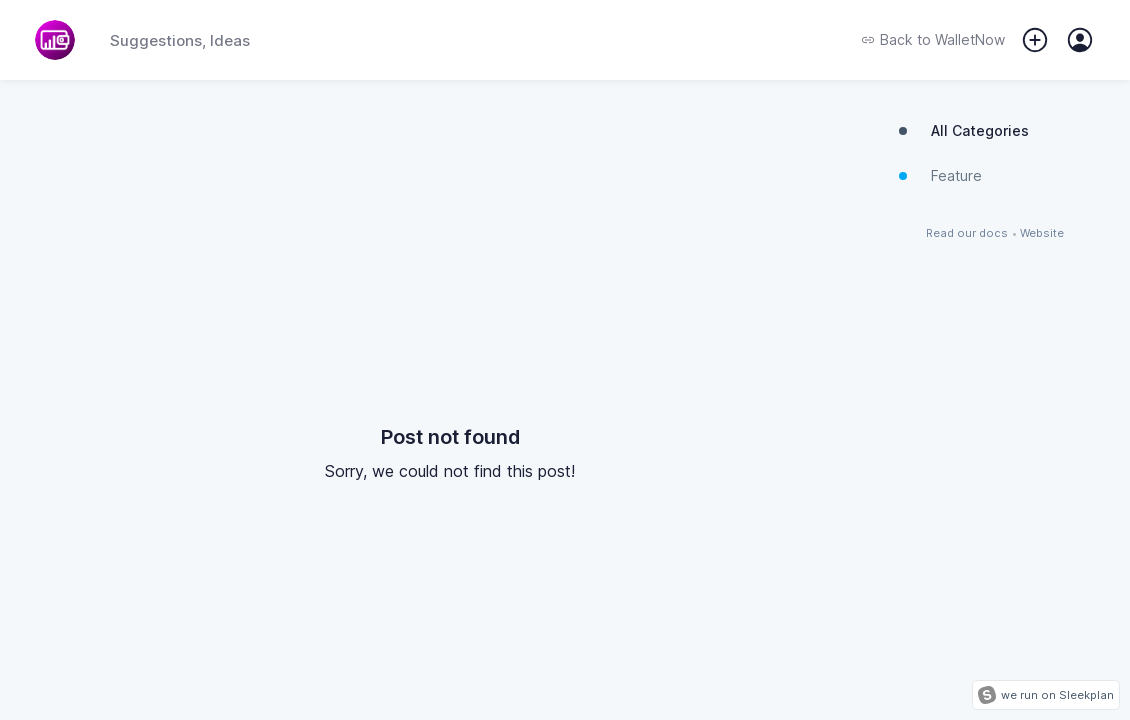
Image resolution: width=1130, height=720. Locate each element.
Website (1042, 233)
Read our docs (967, 233)
